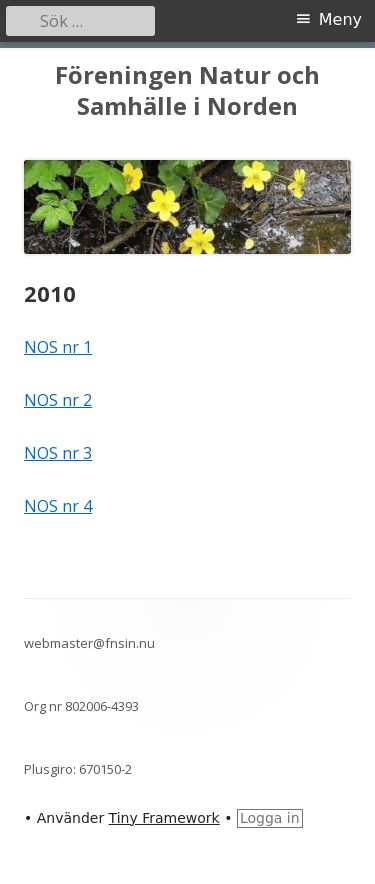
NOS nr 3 (58, 453)
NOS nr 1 (58, 347)
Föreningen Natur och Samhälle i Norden (187, 91)
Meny (340, 19)
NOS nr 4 (58, 506)
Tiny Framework (164, 818)
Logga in (270, 818)
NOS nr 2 (58, 400)
